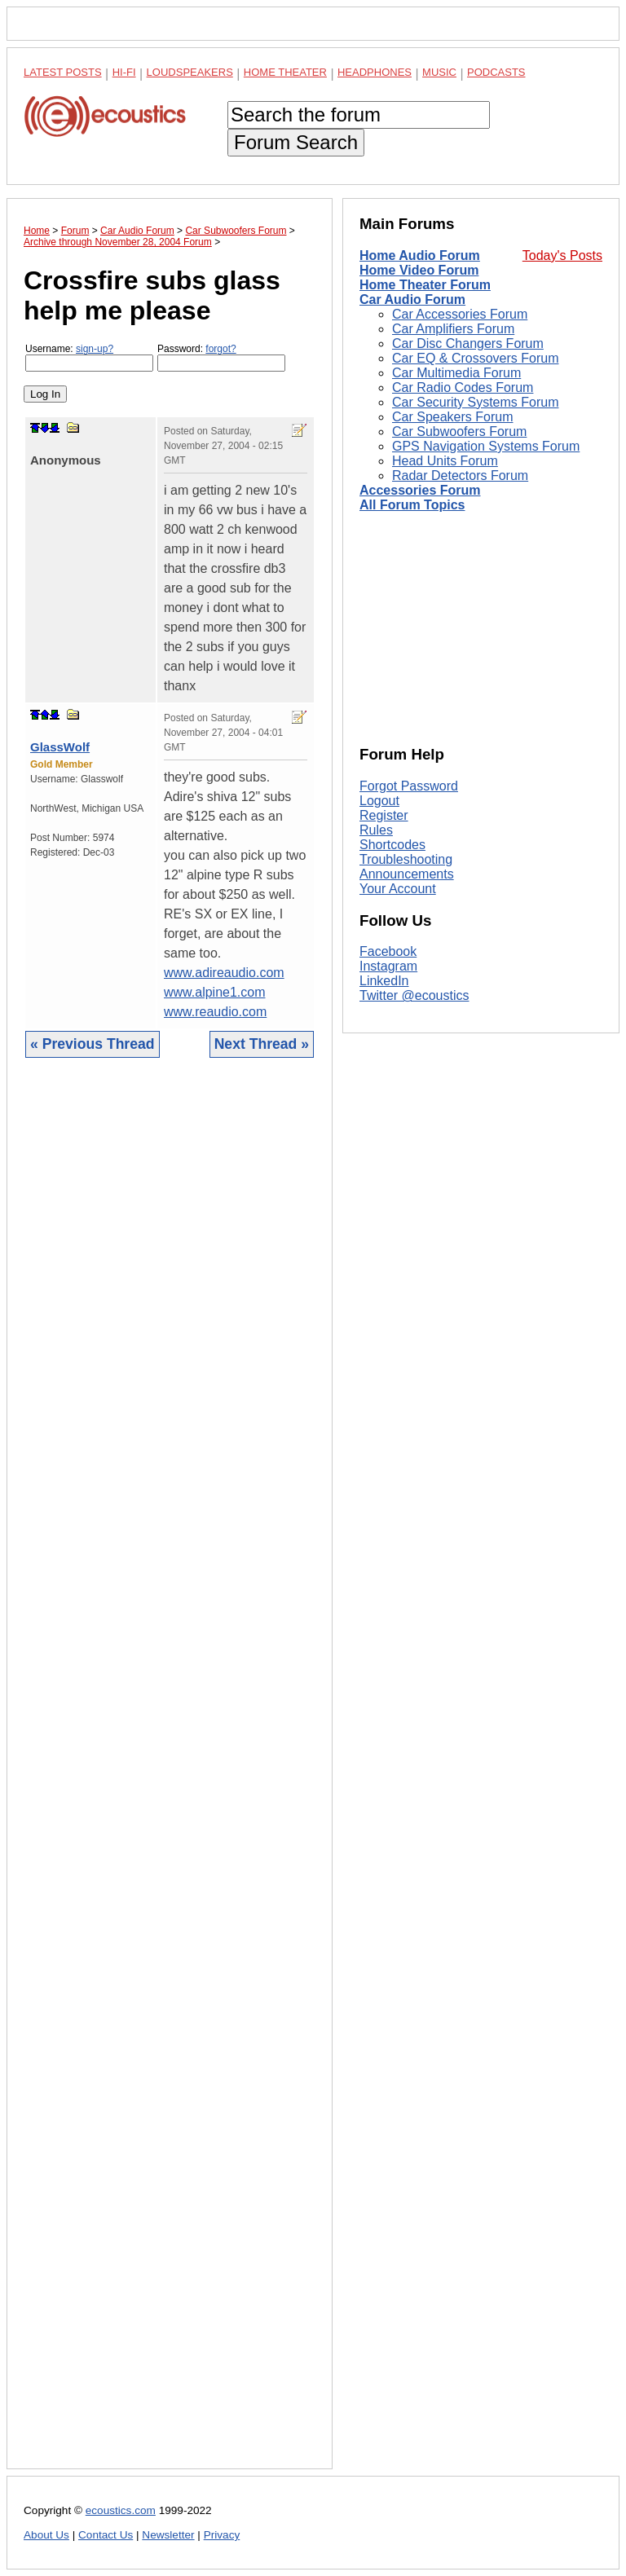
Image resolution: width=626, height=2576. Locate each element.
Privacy (222, 2535)
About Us (46, 2535)
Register (383, 815)
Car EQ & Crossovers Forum (475, 358)
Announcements (406, 874)
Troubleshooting (405, 859)
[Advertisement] (169, 1775)
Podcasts (496, 72)
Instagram (388, 966)
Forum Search (296, 142)
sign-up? (94, 348)
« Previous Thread (92, 1044)
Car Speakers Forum (453, 417)
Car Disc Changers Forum (468, 343)
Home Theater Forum (425, 285)
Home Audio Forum (419, 255)
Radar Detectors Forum (460, 475)
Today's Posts (562, 255)
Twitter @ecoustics (414, 995)
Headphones (374, 72)
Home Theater (285, 72)
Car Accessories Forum (459, 314)
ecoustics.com (121, 2510)
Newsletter (168, 2535)
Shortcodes (392, 845)
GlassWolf (60, 747)
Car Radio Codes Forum (462, 387)
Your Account (397, 889)
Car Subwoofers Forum (459, 431)
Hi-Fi (124, 72)
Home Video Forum (418, 270)
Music (439, 72)
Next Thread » (261, 1044)
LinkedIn (384, 981)
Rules (376, 830)
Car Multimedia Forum (456, 373)
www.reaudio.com (215, 1012)
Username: (89, 357)
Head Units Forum (445, 461)
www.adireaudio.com (224, 973)
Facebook (388, 951)
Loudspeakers (190, 72)
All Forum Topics (412, 505)
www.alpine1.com (215, 992)
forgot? (220, 348)
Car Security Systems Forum (475, 402)
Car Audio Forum (412, 299)
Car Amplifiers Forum (453, 329)
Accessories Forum (420, 490)
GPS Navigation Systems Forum (486, 446)
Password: (221, 357)
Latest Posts (63, 72)
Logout (379, 801)
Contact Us (105, 2535)
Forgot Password (408, 786)
